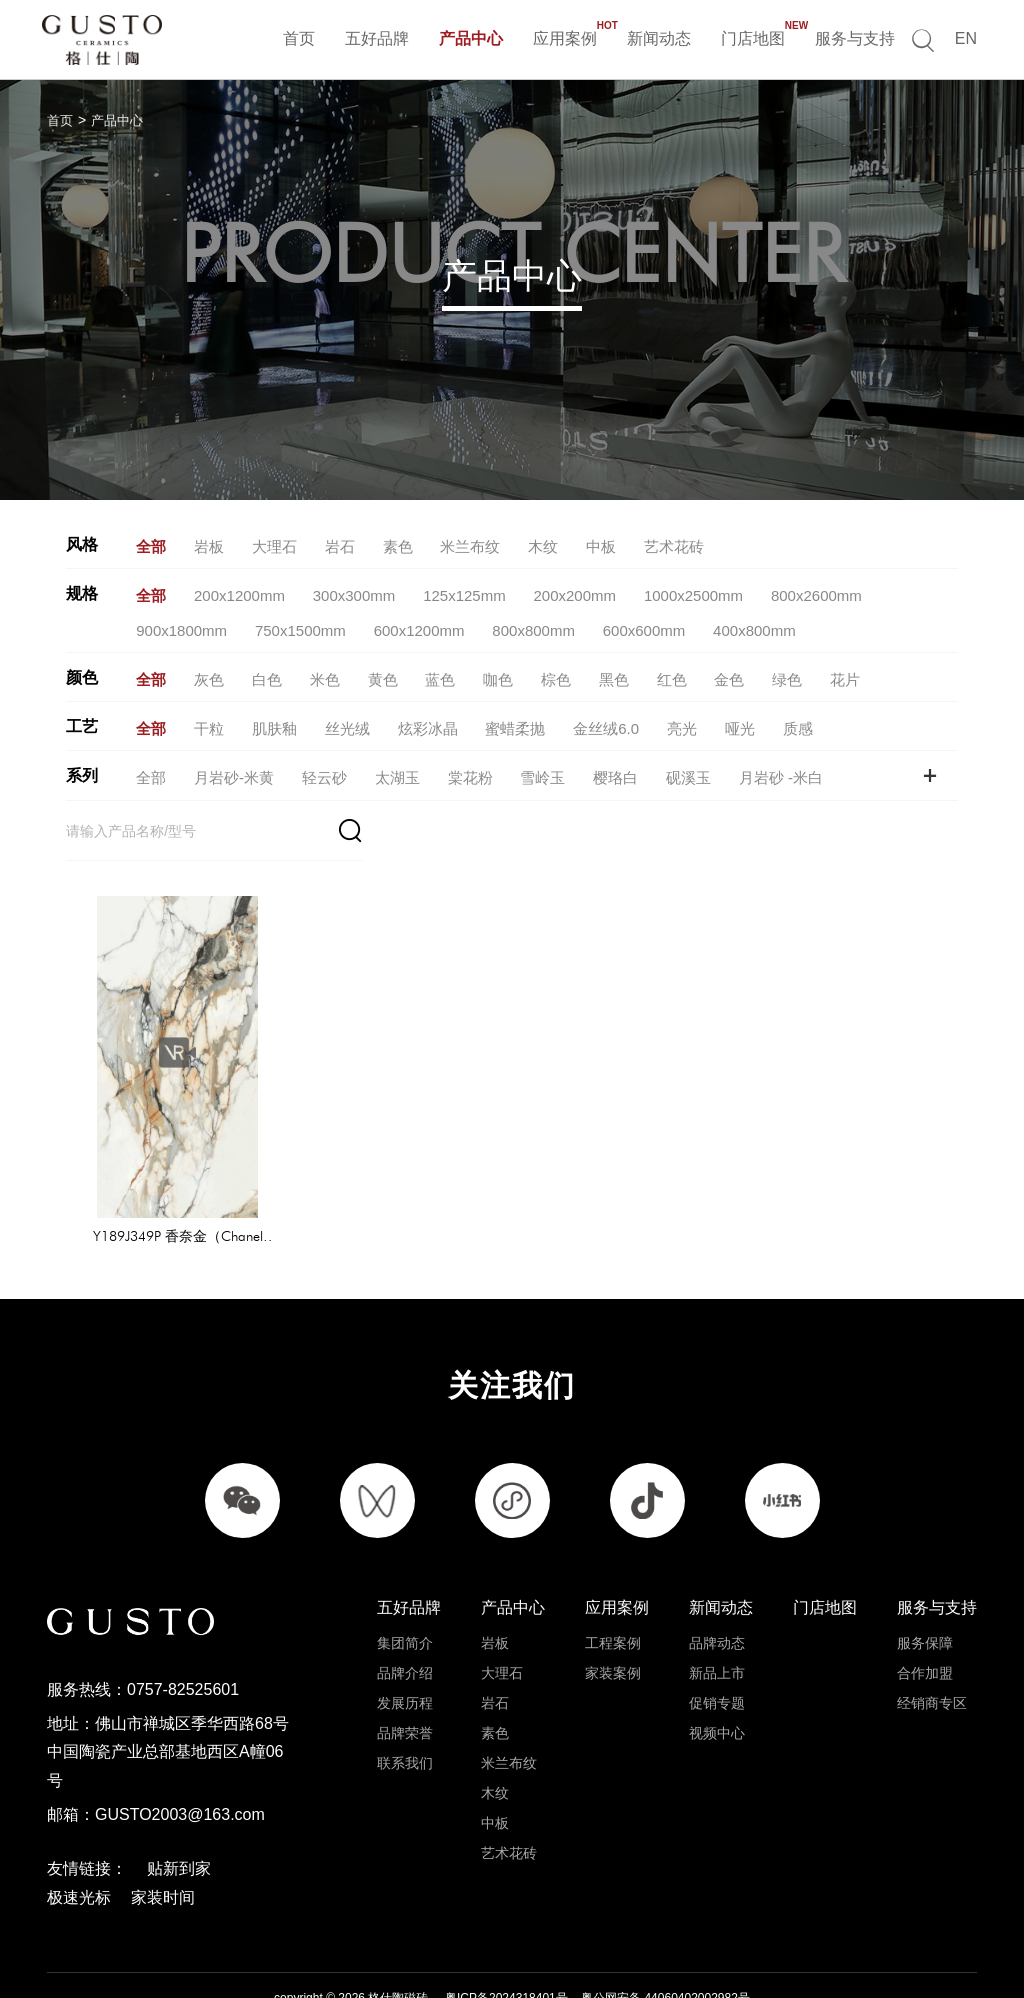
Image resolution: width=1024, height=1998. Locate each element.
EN (966, 38)
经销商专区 (932, 1652)
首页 (299, 38)
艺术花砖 (509, 1802)
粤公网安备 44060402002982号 (665, 1949)
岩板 (495, 1592)
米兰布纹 (509, 1712)
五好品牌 (377, 38)
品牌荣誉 (405, 1682)
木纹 (495, 1742)
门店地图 (753, 36)
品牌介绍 (405, 1622)
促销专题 (717, 1652)
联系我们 (405, 1712)
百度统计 (335, 1971)
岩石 (495, 1652)
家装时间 (163, 1847)
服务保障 (925, 1592)
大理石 (502, 1622)
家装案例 (613, 1622)
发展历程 (405, 1652)
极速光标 (79, 1847)
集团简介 (405, 1592)
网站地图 (394, 1971)
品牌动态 (717, 1592)
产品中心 (471, 38)
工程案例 (613, 1592)
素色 (495, 1682)
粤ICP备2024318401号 (506, 1949)
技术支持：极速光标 (483, 1971)
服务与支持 (855, 38)
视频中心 (717, 1682)
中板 (495, 1772)
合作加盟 (925, 1622)
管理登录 (572, 1971)
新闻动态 (659, 38)
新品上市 (717, 1622)
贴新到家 (179, 1819)
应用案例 (565, 36)
